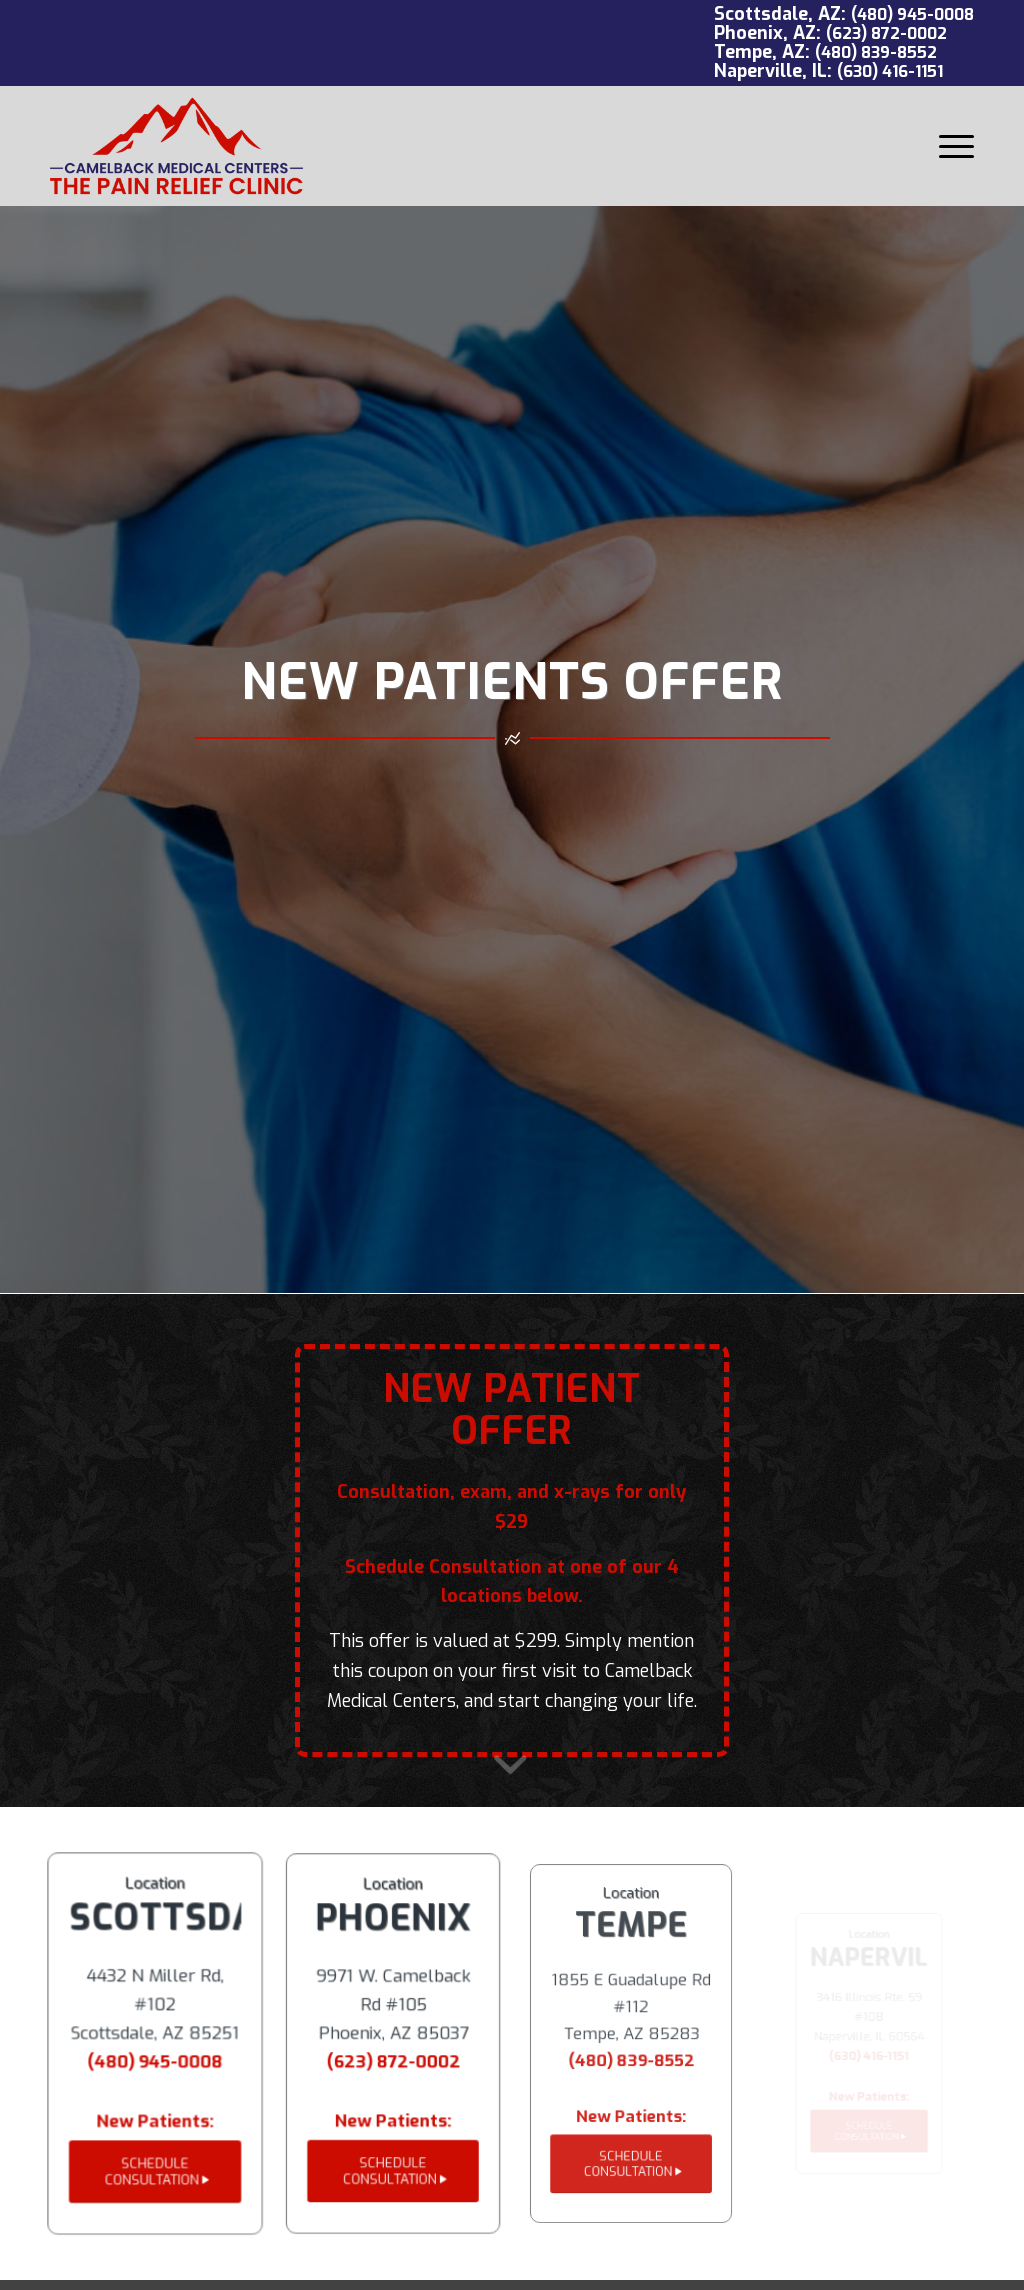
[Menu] (950, 146)
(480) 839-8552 (876, 52)
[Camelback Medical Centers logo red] (176, 146)
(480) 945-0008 (912, 14)
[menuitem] (950, 146)
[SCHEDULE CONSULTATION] (155, 2168)
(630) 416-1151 (890, 71)
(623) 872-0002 (886, 33)
